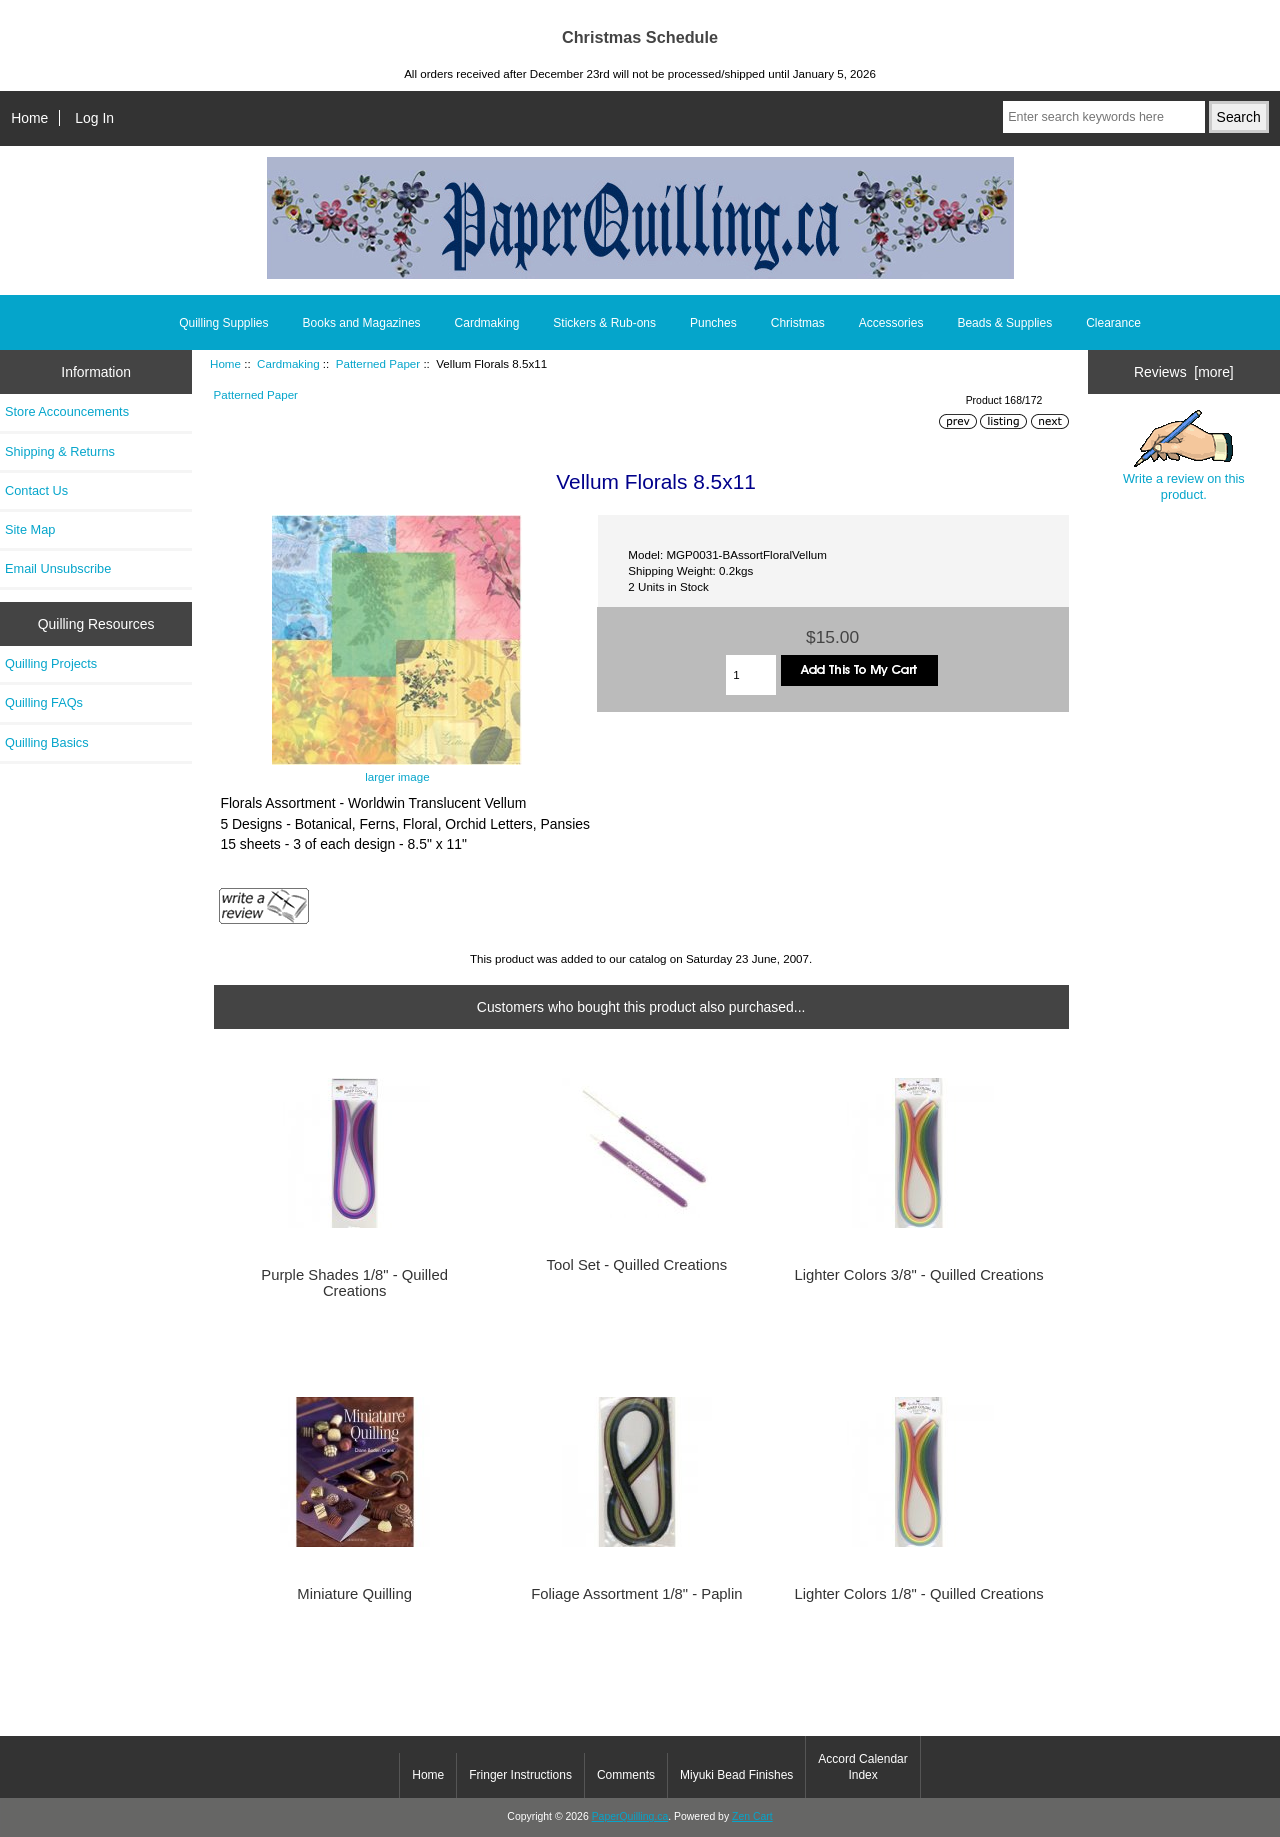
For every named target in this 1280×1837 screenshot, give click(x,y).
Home (29, 118)
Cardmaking (288, 363)
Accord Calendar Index (862, 1767)
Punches (713, 323)
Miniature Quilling (354, 1594)
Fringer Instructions (520, 1775)
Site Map (30, 529)
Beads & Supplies (1004, 323)
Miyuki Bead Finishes (736, 1775)
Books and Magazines (362, 323)
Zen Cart (752, 1816)
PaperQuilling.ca (630, 1816)
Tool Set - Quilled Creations (637, 1265)
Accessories (891, 323)
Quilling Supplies (223, 323)
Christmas (798, 323)
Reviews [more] (1184, 372)
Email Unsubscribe (58, 568)
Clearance (1113, 323)
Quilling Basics (47, 742)
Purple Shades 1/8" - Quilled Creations (354, 1283)
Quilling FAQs (44, 702)
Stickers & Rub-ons (604, 323)
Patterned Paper (378, 363)
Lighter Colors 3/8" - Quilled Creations (918, 1275)
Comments (626, 1775)
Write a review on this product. (1184, 456)
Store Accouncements (67, 411)
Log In (94, 118)
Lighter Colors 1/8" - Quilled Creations (918, 1594)
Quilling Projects (51, 663)
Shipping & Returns (60, 451)
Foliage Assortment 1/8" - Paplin (636, 1594)
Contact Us (36, 490)
